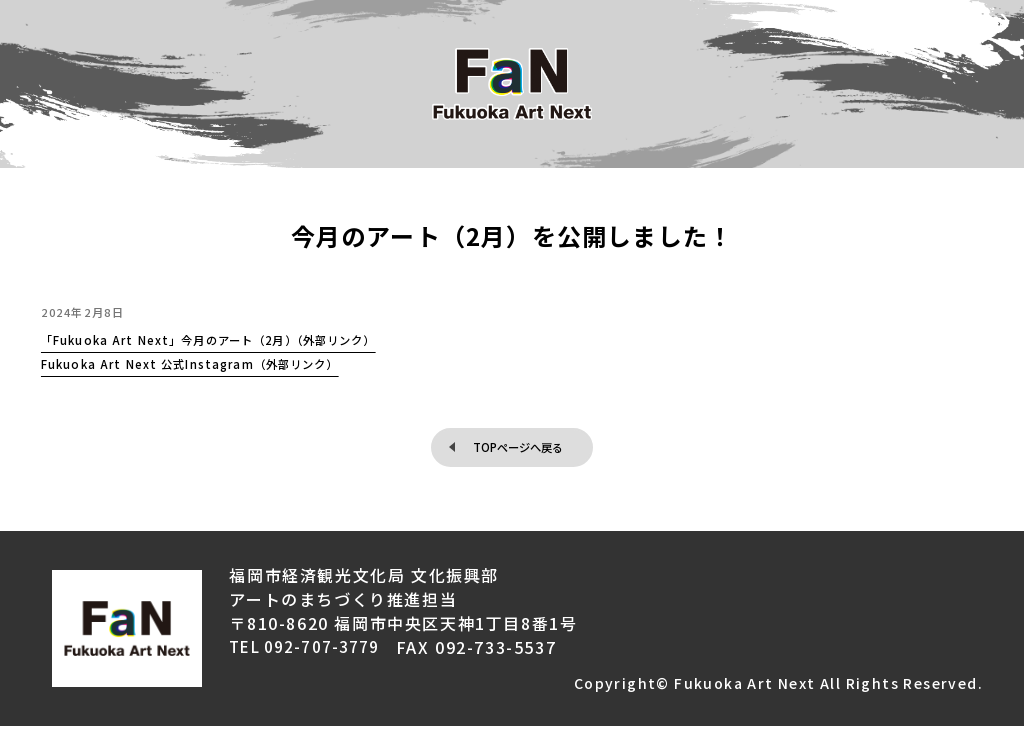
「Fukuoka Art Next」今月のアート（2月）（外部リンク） (279, 344)
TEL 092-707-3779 (310, 661)
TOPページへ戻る (519, 455)
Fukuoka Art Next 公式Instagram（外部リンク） (247, 368)
